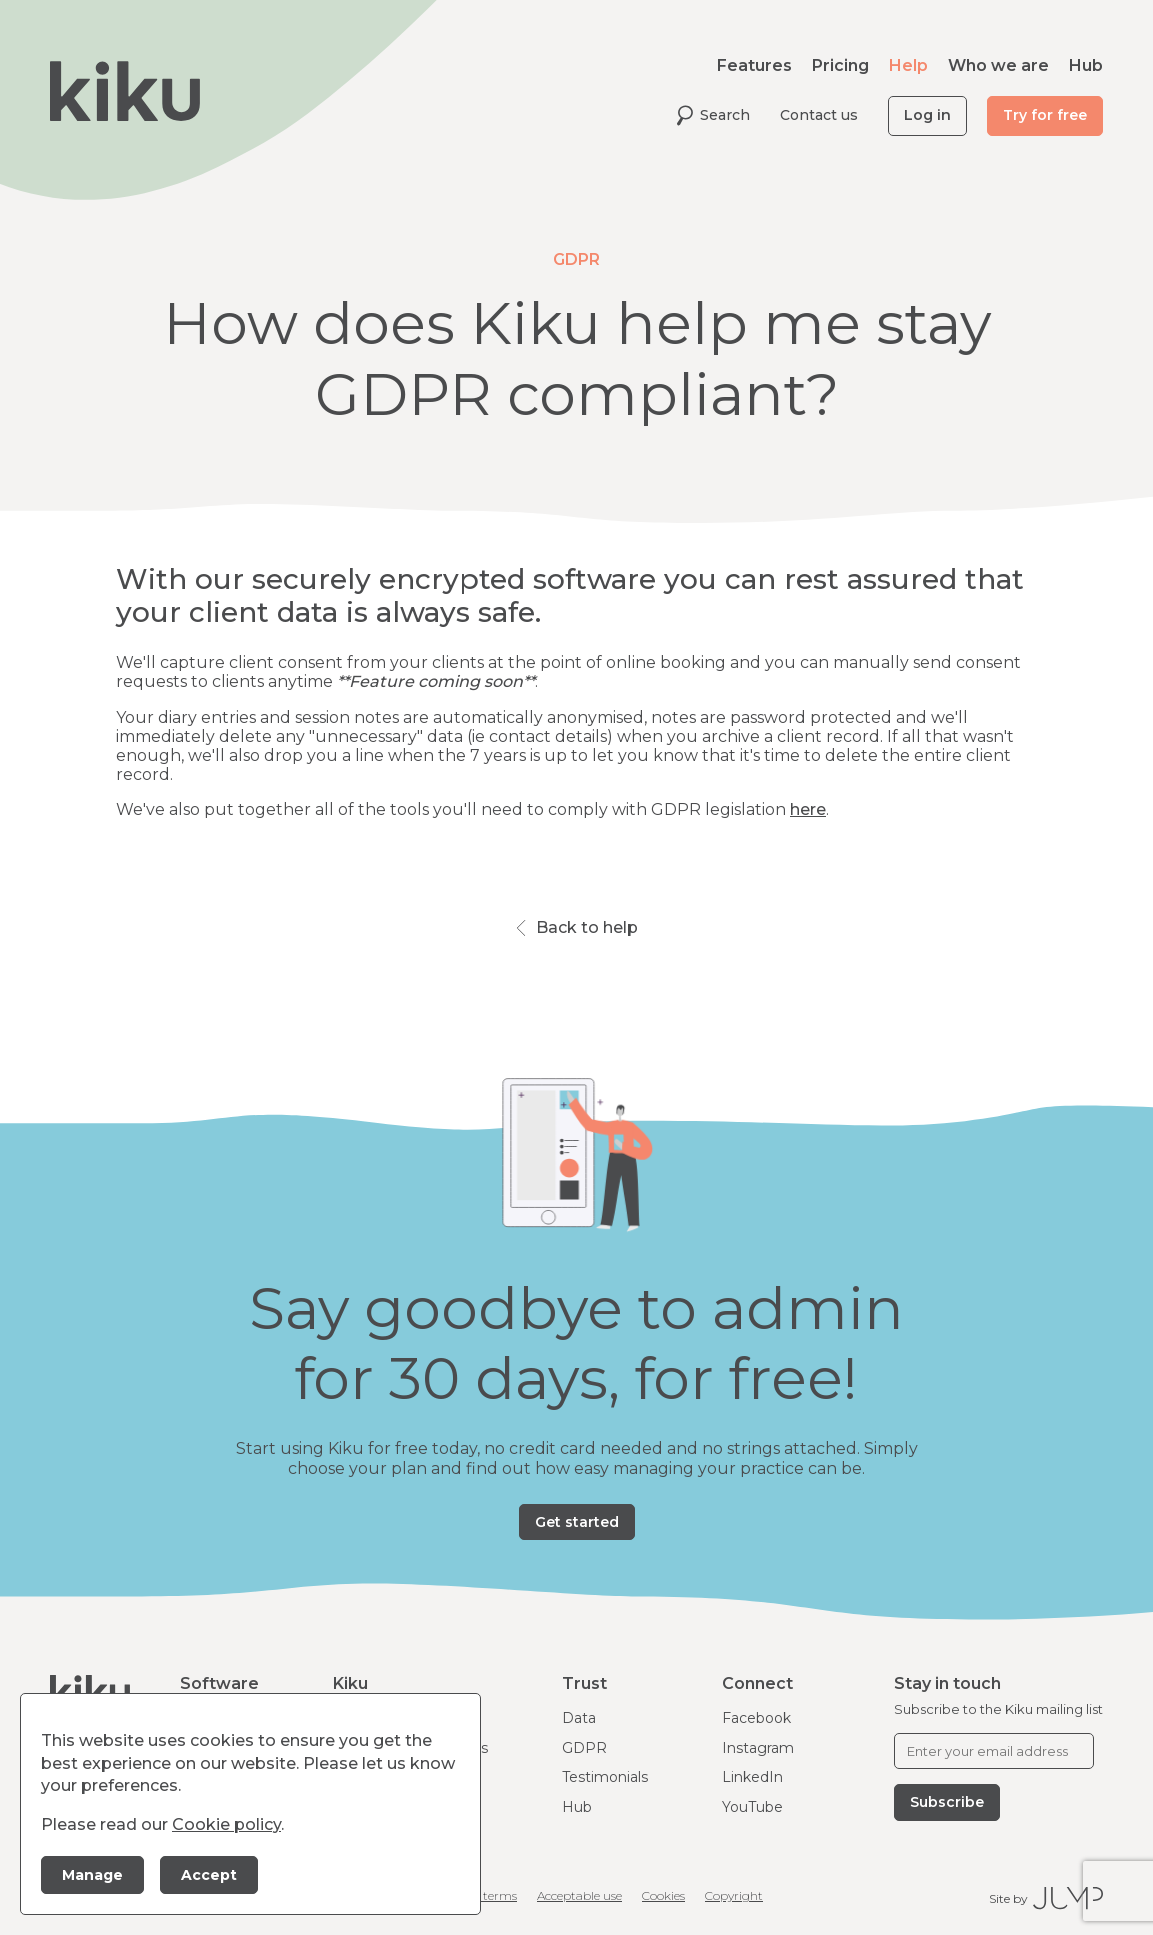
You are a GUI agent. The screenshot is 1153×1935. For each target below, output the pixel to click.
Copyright (734, 1895)
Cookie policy (226, 1824)
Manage (92, 1875)
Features (754, 65)
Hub (1086, 65)
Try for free (1045, 115)
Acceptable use (579, 1895)
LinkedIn (752, 1777)
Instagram (758, 1748)
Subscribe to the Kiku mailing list (998, 1709)
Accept (209, 1875)
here (808, 809)
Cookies (663, 1895)
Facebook (756, 1718)
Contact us (819, 115)
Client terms (482, 1895)
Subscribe (947, 1802)
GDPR (584, 1748)
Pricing (840, 65)
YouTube (752, 1807)
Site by (1046, 1898)
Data (579, 1718)
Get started (577, 1522)
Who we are (998, 65)
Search (713, 115)
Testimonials (605, 1777)
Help (908, 65)
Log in (927, 115)
